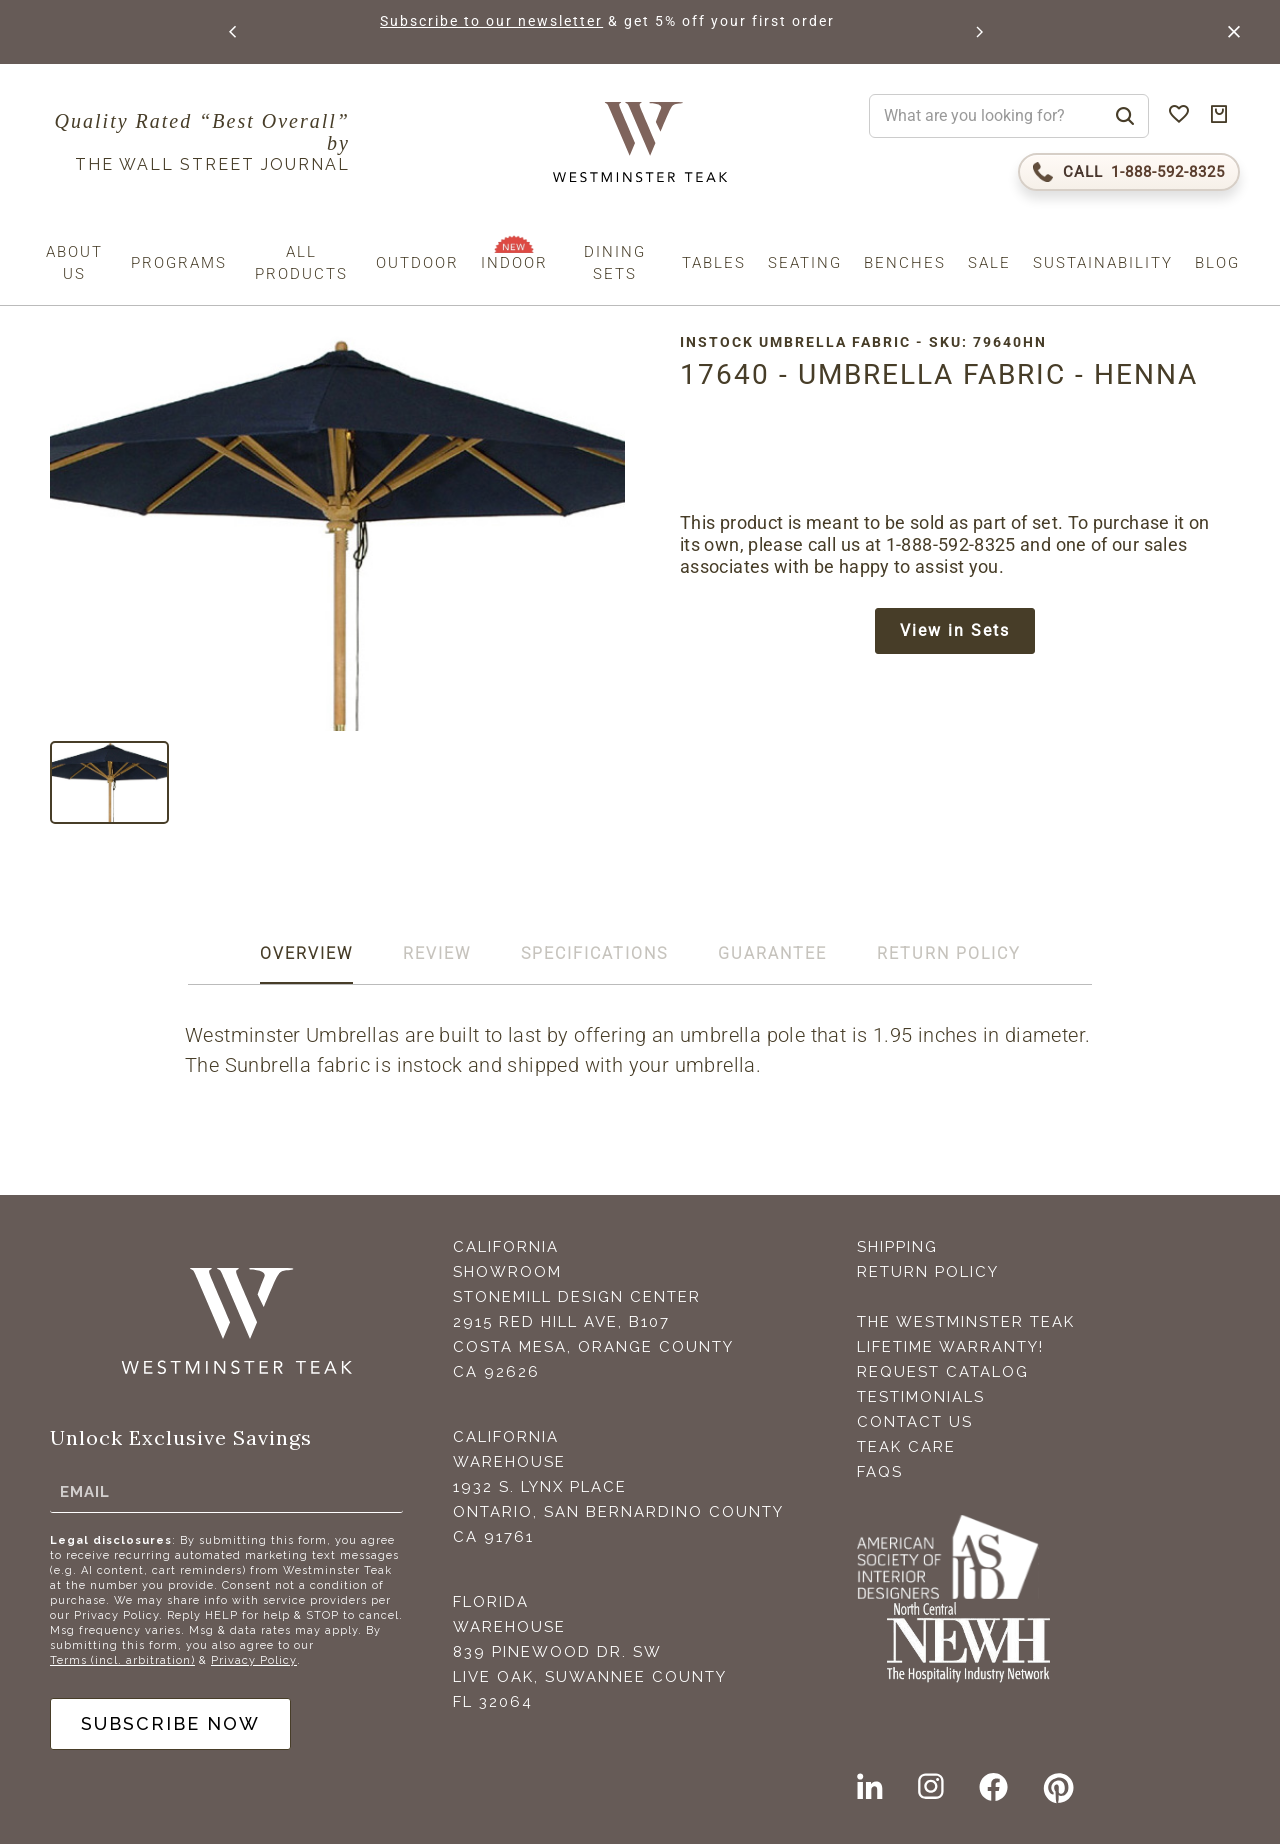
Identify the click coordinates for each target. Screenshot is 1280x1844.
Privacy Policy (254, 1660)
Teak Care (906, 1447)
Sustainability (1103, 263)
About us (74, 263)
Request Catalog (943, 1372)
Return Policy (928, 1272)
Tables (714, 263)
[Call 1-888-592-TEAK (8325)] (1129, 172)
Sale (989, 263)
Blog (1217, 263)
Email (85, 1491)
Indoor (514, 263)
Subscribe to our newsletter (491, 21)
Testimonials (921, 1397)
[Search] (1125, 116)
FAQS (880, 1472)
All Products (301, 263)
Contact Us (915, 1422)
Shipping (897, 1247)
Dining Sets (615, 263)
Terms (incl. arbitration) (122, 1660)
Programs (179, 263)
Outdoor (417, 263)
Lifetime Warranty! (950, 1347)
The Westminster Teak (966, 1322)
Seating (805, 263)
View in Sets (955, 630)
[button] (234, 32)
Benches (905, 263)
